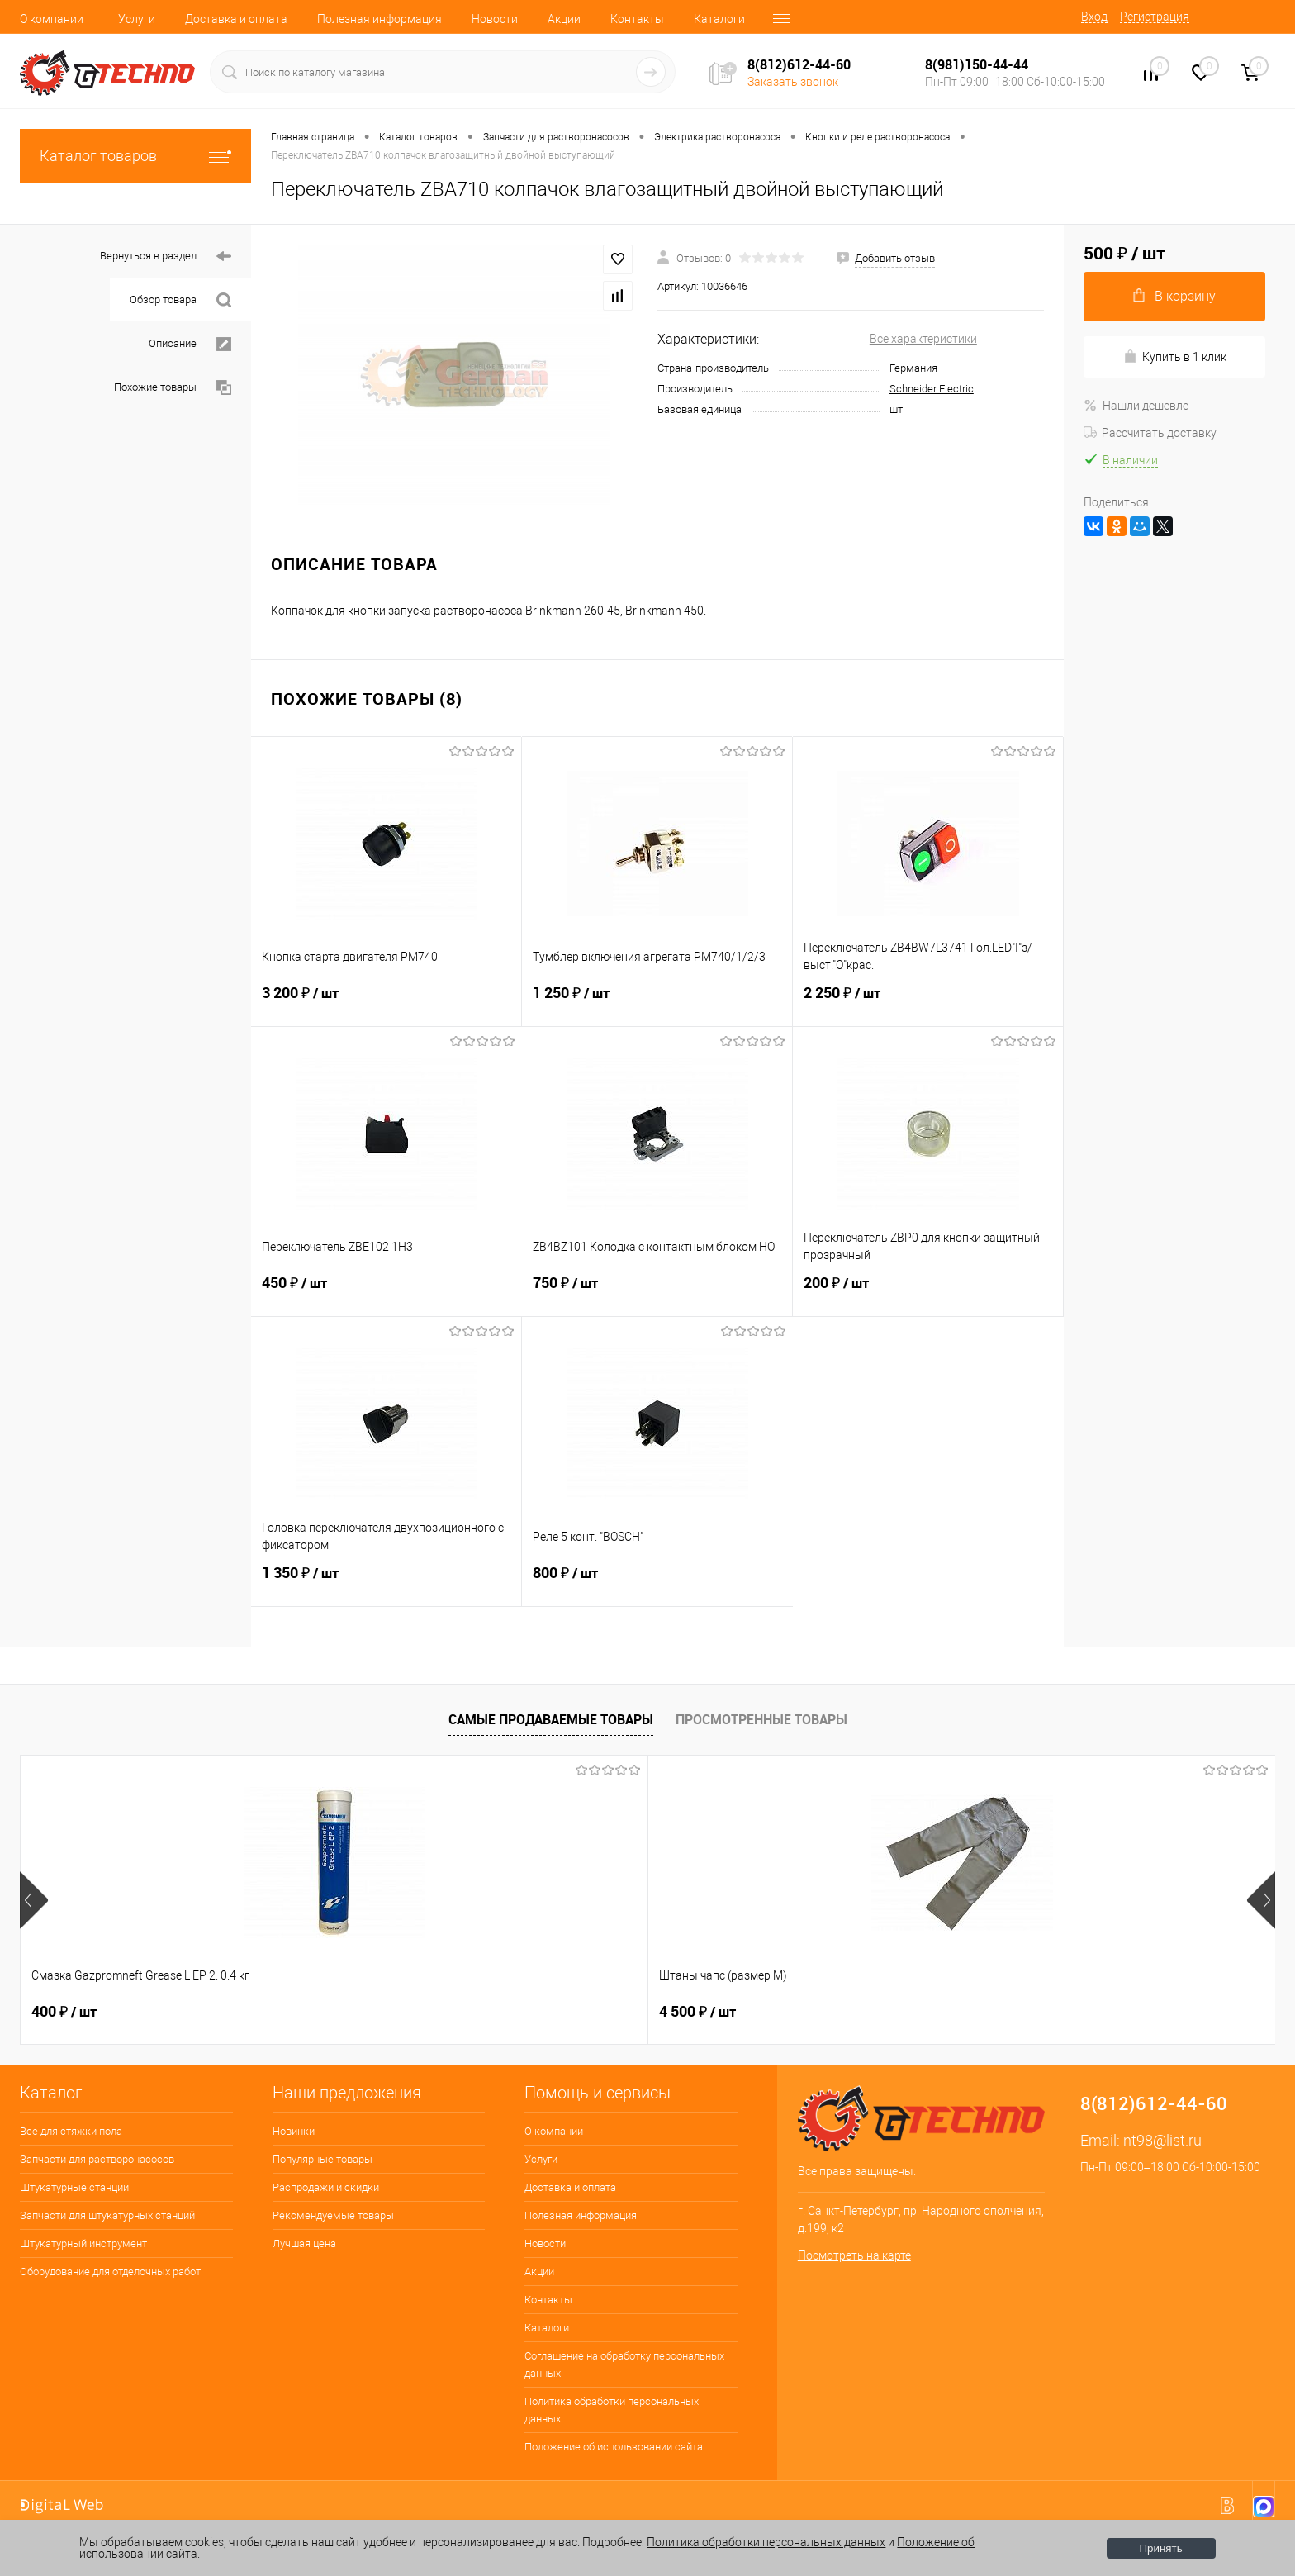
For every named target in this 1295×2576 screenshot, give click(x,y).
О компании (51, 19)
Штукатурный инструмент (83, 2243)
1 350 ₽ (386, 1583)
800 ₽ (657, 1583)
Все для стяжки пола (71, 2131)
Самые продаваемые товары (550, 1719)
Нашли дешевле (1136, 405)
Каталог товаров (135, 156)
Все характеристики (923, 338)
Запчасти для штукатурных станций (107, 2215)
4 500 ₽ (320, 2012)
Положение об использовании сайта (613, 2447)
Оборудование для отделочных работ (110, 2271)
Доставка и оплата (236, 19)
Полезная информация (379, 19)
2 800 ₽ (1074, 2012)
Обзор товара (180, 300)
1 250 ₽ (657, 1003)
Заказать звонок (792, 81)
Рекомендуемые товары (333, 2215)
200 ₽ (928, 1293)
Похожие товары (172, 388)
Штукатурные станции (74, 2187)
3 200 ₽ (386, 1003)
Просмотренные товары (761, 1719)
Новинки (294, 2131)
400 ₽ (64, 2012)
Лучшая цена (304, 2243)
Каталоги (719, 19)
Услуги (136, 19)
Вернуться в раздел (165, 256)
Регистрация (1154, 16)
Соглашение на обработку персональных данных (624, 2364)
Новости (495, 19)
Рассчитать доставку (1150, 433)
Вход (1094, 16)
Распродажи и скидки (326, 2187)
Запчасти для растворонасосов (97, 2159)
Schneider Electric (931, 389)
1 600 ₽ (819, 2012)
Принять (1161, 2548)
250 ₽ (566, 2012)
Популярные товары (322, 2159)
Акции (564, 19)
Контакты (637, 19)
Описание (190, 344)
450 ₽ (386, 1293)
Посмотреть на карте (854, 2255)
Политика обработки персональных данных (611, 2410)
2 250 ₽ (928, 1003)
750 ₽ (657, 1293)
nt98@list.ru (1162, 2140)
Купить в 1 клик (1174, 356)
